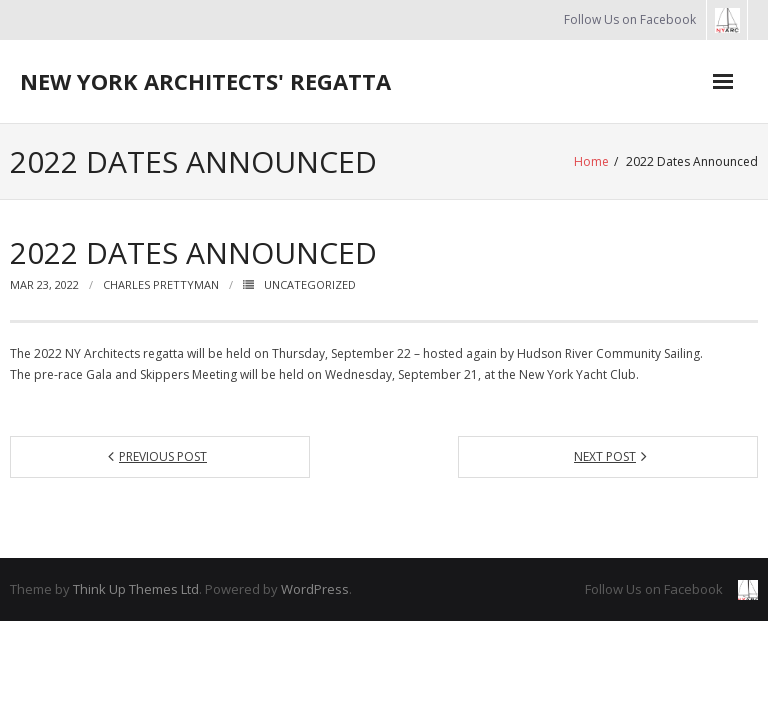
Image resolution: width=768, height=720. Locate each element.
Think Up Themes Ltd (136, 589)
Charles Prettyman (161, 284)
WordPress (315, 589)
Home (591, 161)
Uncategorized (310, 284)
